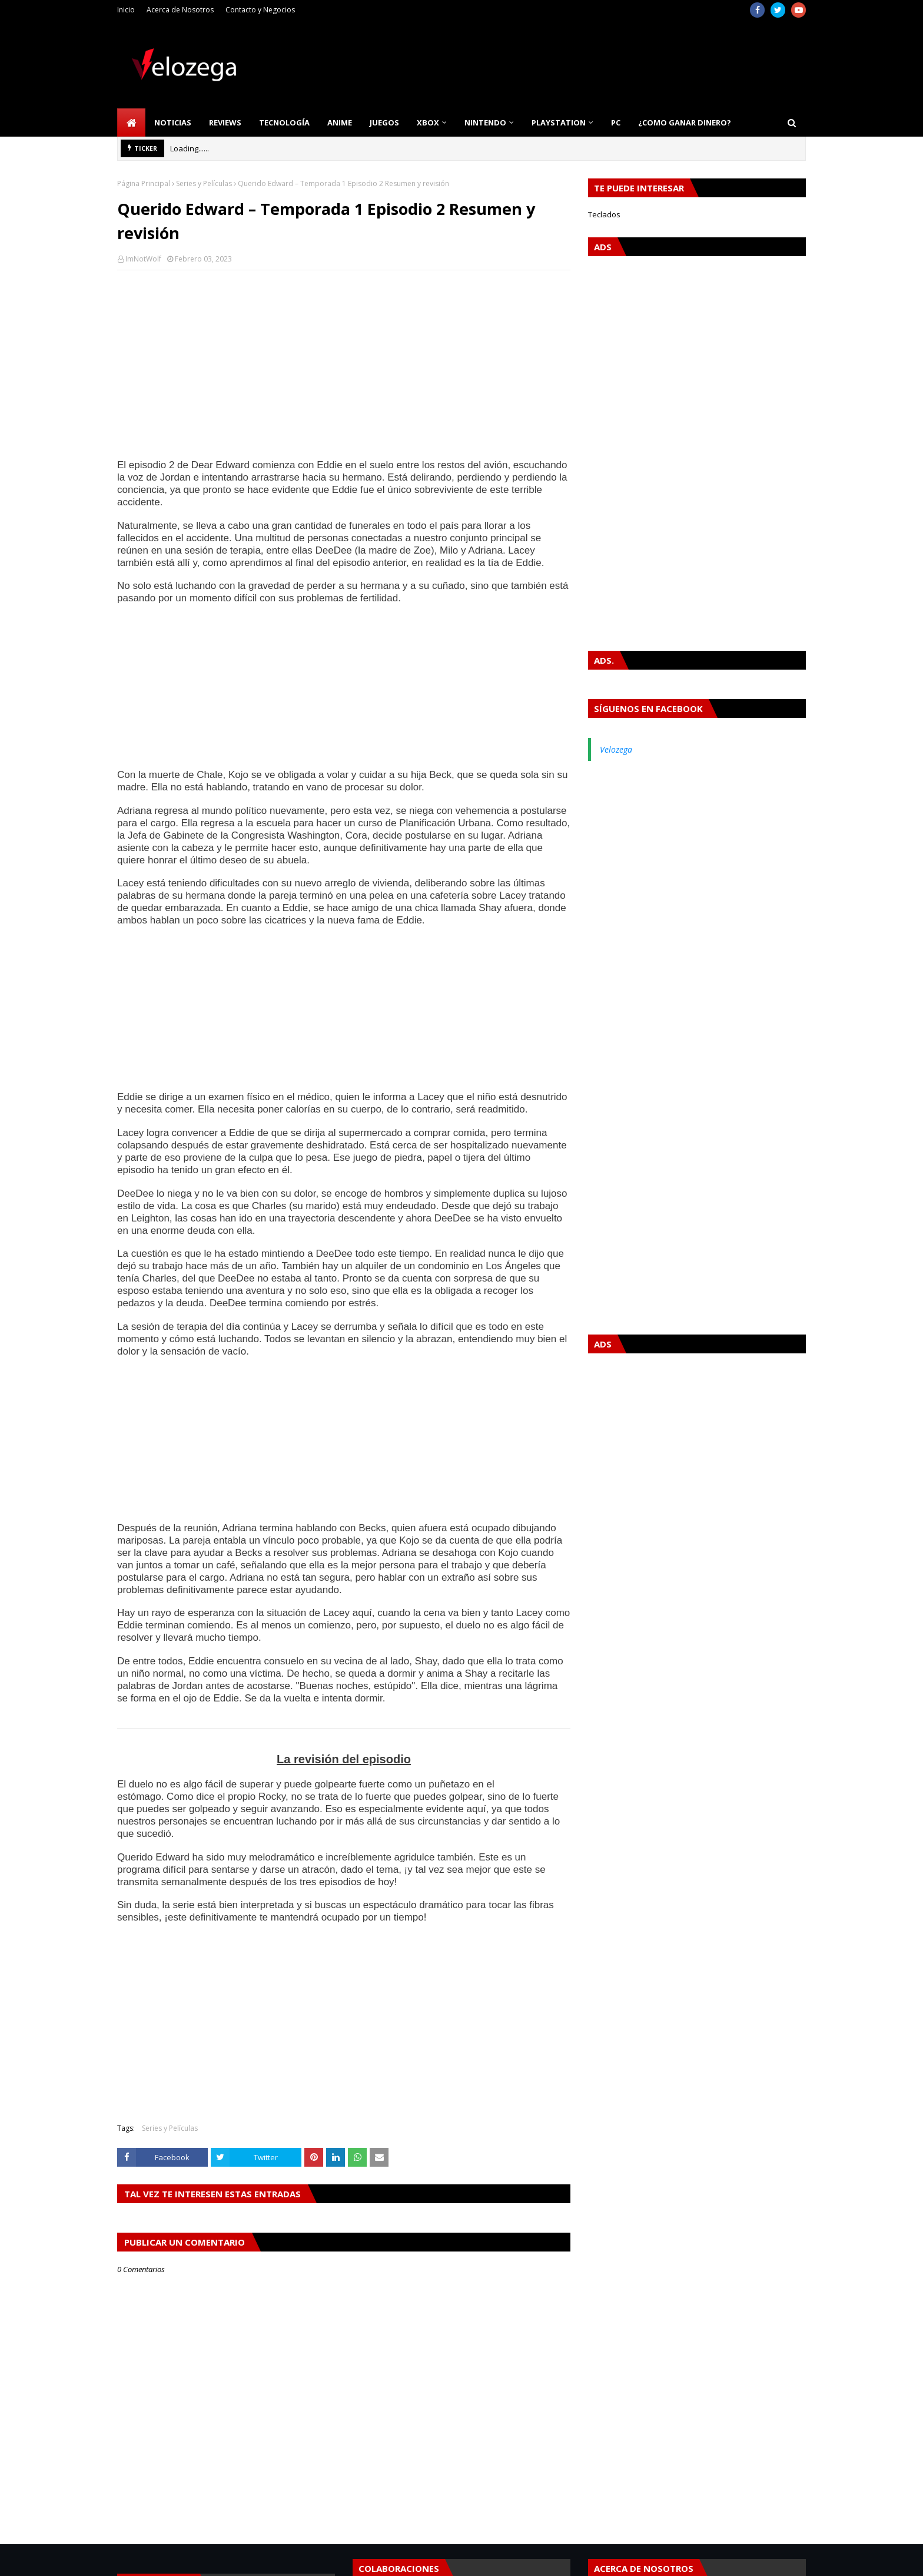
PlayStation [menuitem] (559, 122)
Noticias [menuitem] (172, 122)
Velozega (616, 749)
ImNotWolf (143, 259)
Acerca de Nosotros (180, 10)
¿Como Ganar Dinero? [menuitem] (684, 122)
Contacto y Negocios (260, 10)
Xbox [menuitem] (428, 122)
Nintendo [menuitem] (485, 122)
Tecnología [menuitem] (284, 122)
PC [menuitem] (615, 122)
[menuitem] (131, 122)
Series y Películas (204, 183)
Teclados (604, 214)
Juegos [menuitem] (384, 122)
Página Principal (143, 183)
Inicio (126, 10)
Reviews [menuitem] (225, 122)
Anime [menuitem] (339, 122)
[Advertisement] (343, 364)
